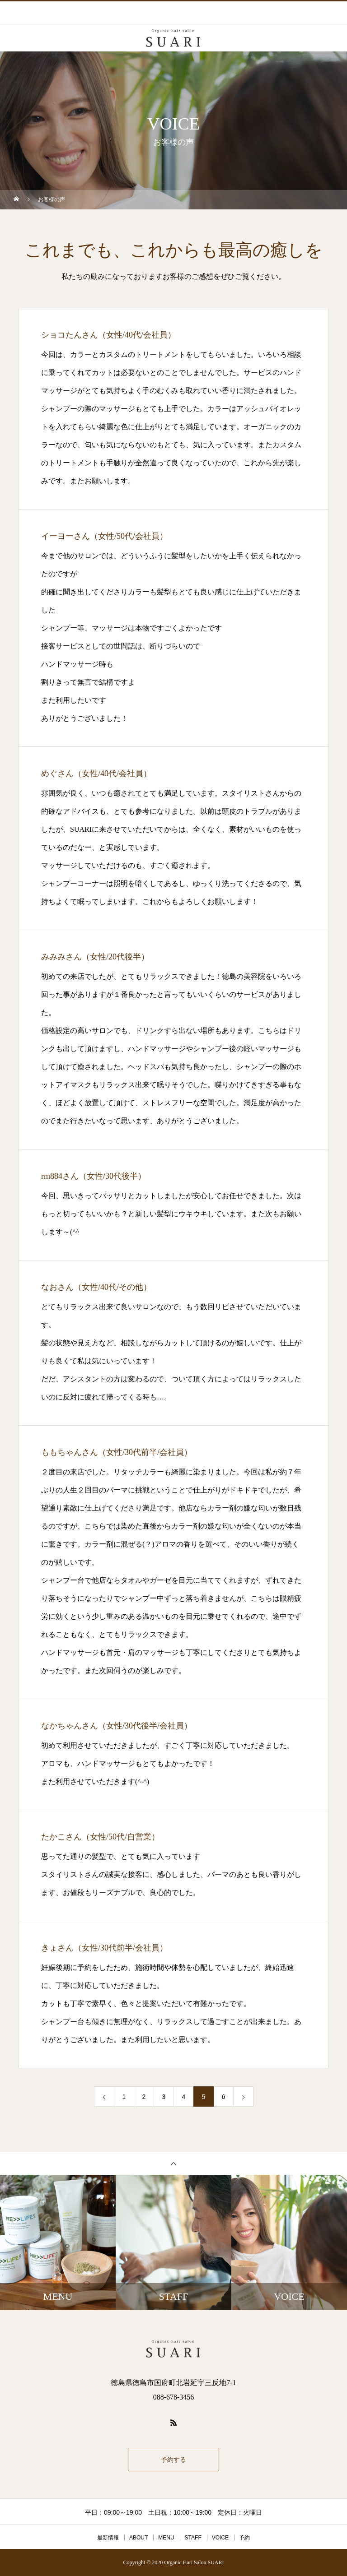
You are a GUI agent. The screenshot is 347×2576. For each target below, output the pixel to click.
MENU (166, 2537)
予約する (173, 2459)
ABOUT (138, 2537)
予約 (244, 2537)
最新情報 (108, 2537)
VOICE (220, 2537)
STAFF (193, 2537)
